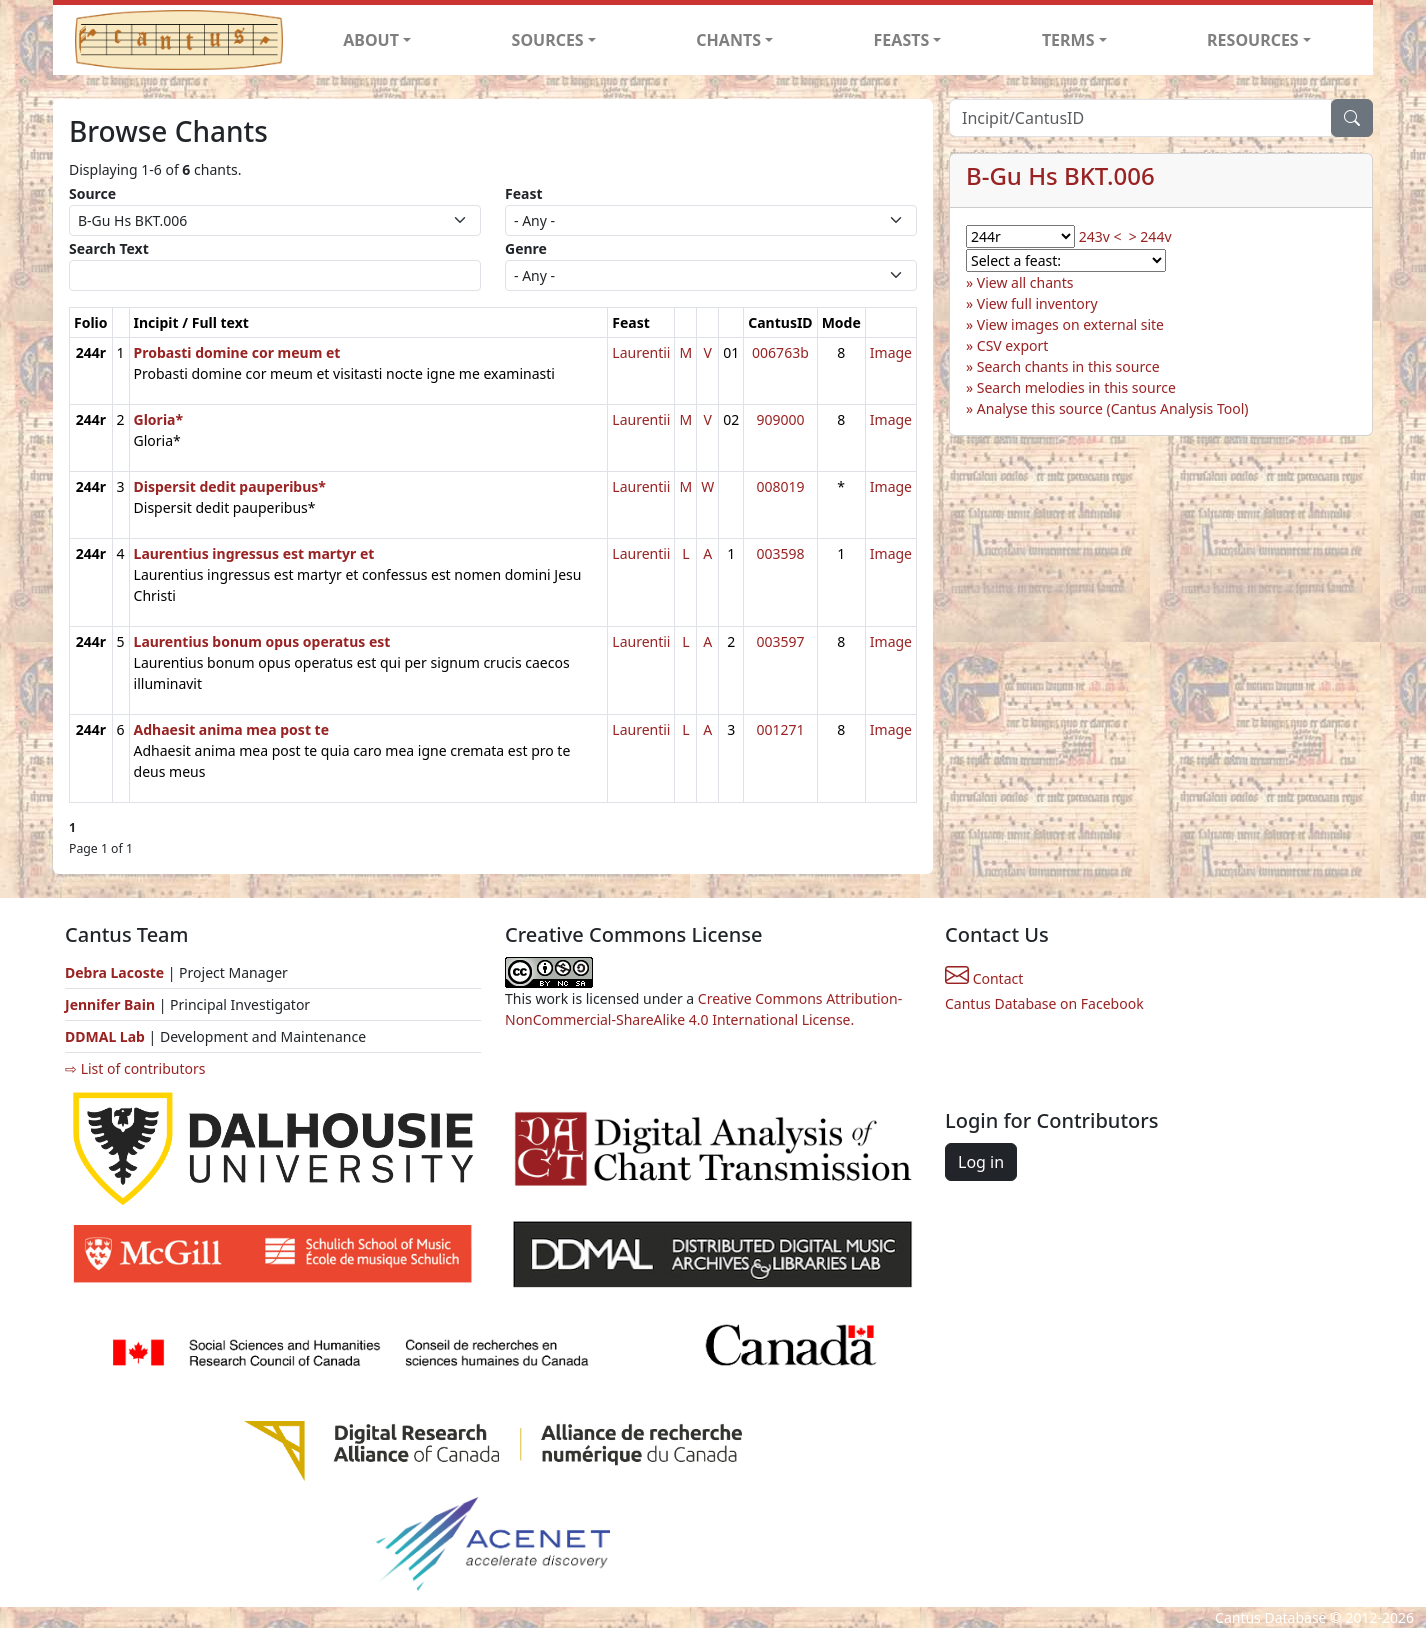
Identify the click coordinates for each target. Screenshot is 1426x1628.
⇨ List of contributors (135, 1068)
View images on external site (1070, 324)
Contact (984, 978)
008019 (780, 486)
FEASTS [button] (902, 40)
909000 (780, 419)
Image (891, 352)
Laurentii (641, 352)
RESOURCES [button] (1253, 40)
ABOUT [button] (371, 40)
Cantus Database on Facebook (1044, 1003)
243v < (1100, 236)
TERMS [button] (1068, 40)
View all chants (1025, 282)
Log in (981, 1162)
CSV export (1013, 345)
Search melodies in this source (1076, 387)
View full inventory (1037, 303)
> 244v (1150, 236)
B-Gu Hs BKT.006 (1060, 175)
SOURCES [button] (548, 40)
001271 (780, 729)
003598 (780, 553)
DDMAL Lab (105, 1036)
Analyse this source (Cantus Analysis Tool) (1113, 408)
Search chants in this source (1068, 366)
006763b (780, 352)
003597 (780, 641)
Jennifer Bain (112, 1004)
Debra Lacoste (114, 972)
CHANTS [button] (728, 40)
